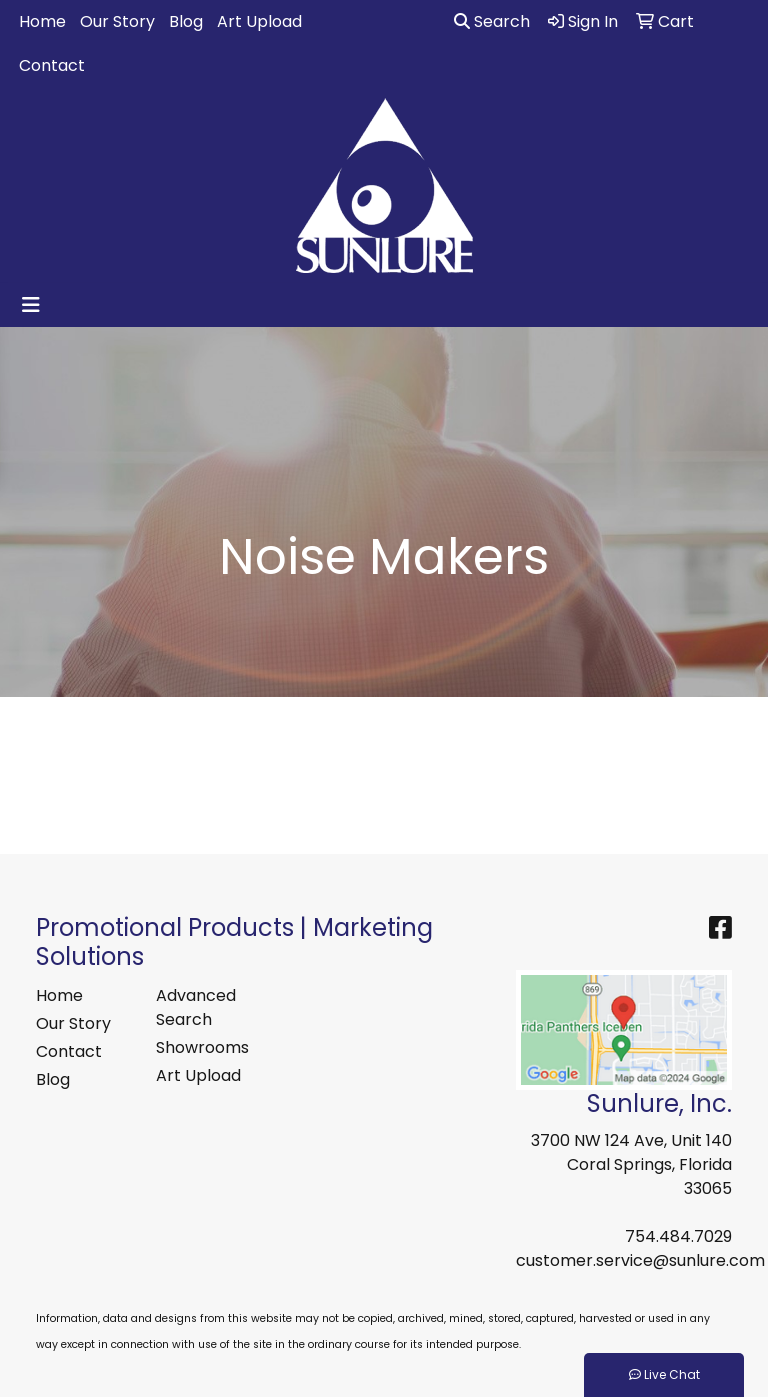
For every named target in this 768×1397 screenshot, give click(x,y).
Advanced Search (196, 1007)
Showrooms (202, 1047)
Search (492, 21)
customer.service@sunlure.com (640, 1260)
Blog (186, 21)
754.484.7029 (678, 1236)
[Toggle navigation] (31, 305)
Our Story (117, 21)
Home (42, 21)
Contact (52, 65)
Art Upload (259, 21)
